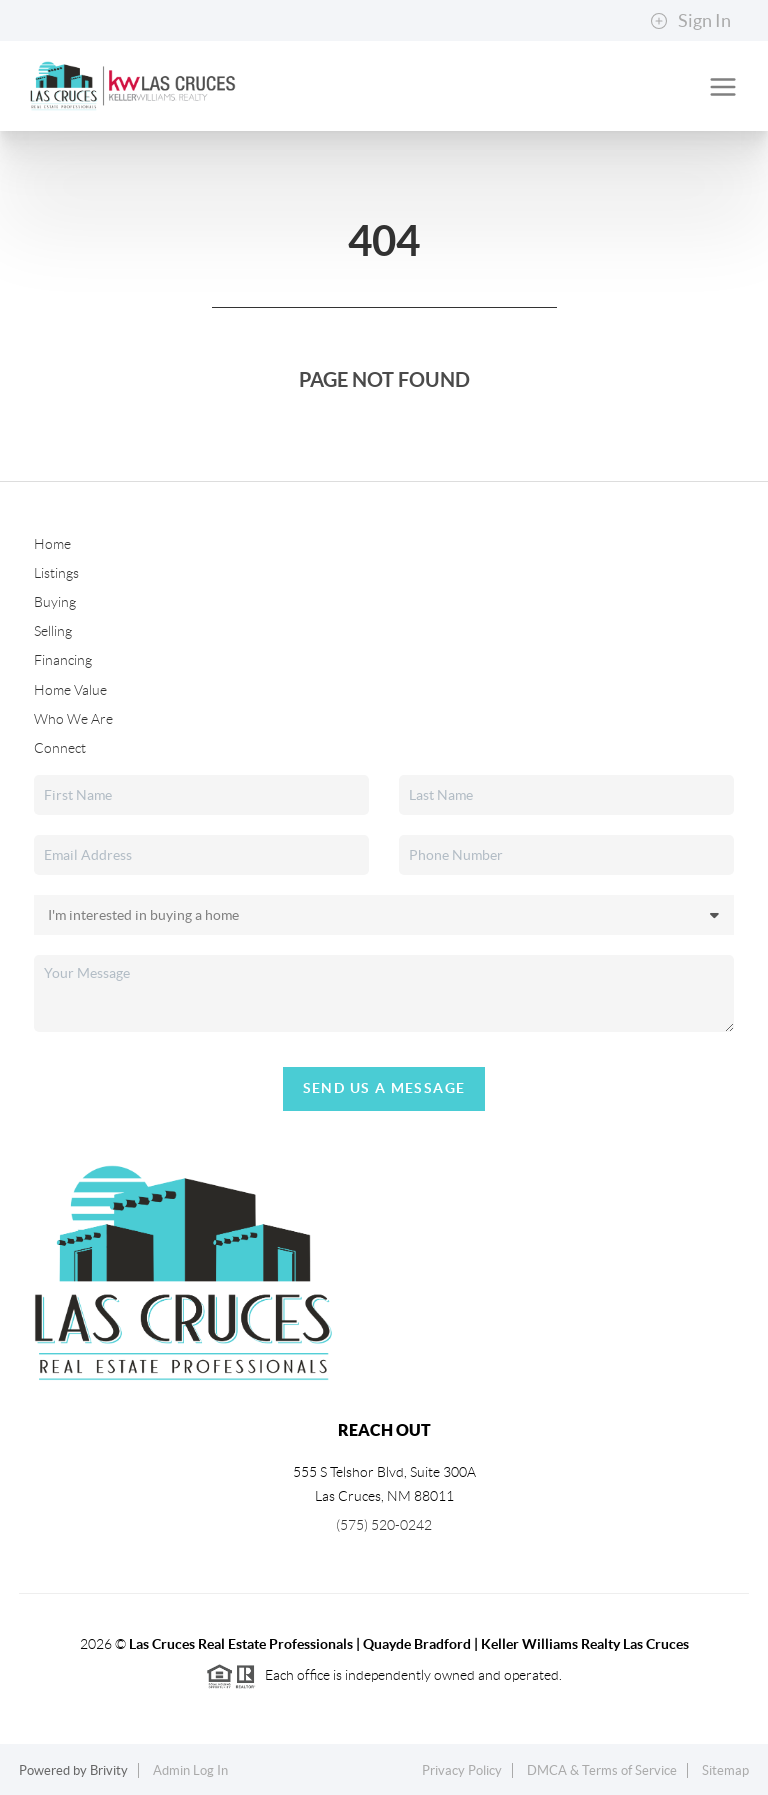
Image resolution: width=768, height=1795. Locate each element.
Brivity (109, 1770)
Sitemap (725, 1770)
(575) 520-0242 (384, 1525)
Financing (63, 660)
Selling (53, 631)
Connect (60, 748)
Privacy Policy (462, 1770)
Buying (55, 602)
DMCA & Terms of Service (602, 1770)
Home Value (70, 690)
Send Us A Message (384, 1088)
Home (52, 544)
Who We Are (73, 719)
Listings (56, 573)
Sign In (690, 21)
